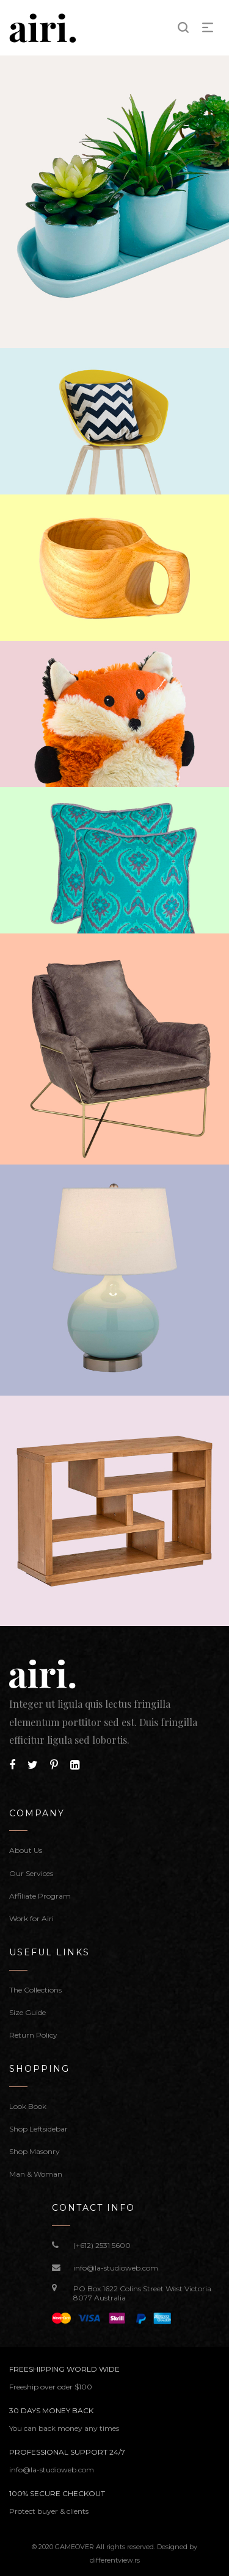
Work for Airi (31, 1918)
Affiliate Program (40, 1895)
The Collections (35, 1989)
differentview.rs (115, 2560)
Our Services (31, 1873)
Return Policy (33, 2034)
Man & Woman (35, 2173)
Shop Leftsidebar (38, 2128)
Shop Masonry (34, 2151)
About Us (25, 1850)
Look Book (27, 2106)
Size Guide (27, 2012)
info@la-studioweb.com (115, 2267)
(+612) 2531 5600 (102, 2245)
